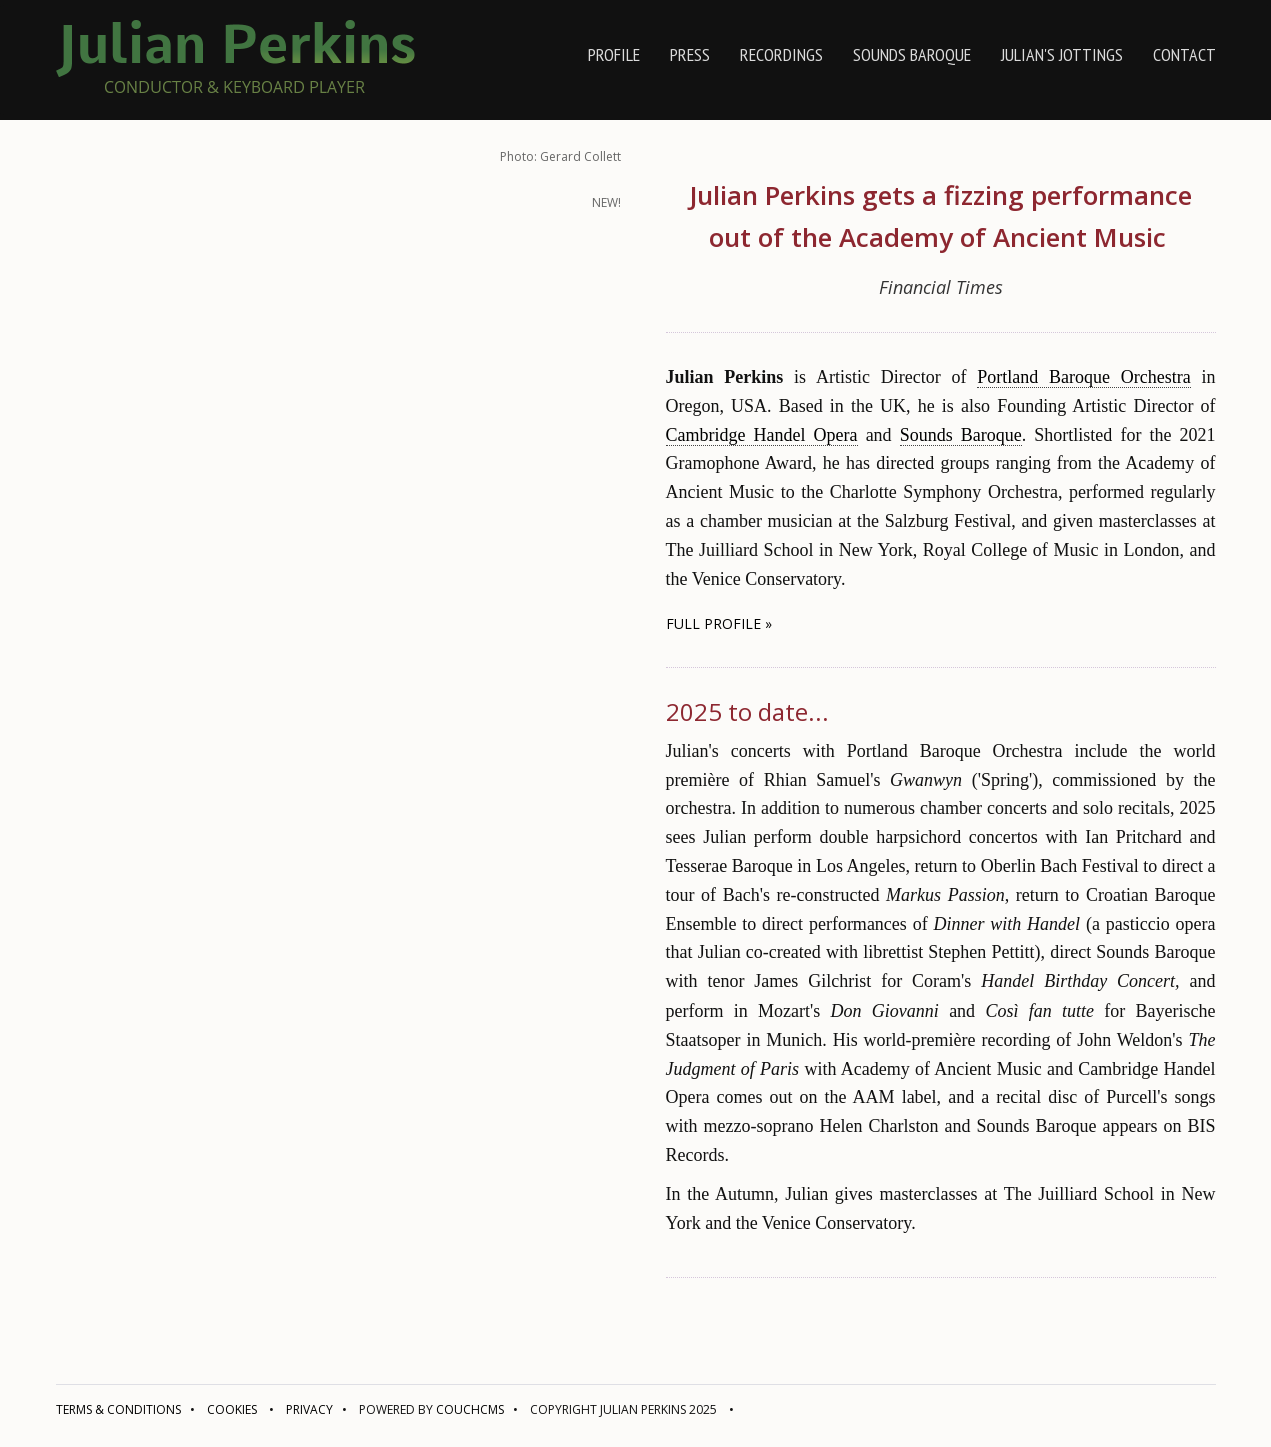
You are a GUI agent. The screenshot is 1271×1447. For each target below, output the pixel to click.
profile (614, 54)
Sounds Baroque (912, 54)
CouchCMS (470, 1409)
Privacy (309, 1409)
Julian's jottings (1062, 54)
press (690, 54)
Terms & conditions (118, 1409)
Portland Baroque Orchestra (1084, 377)
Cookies (232, 1409)
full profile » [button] (719, 623)
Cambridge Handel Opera (762, 435)
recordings (781, 54)
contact (1184, 54)
